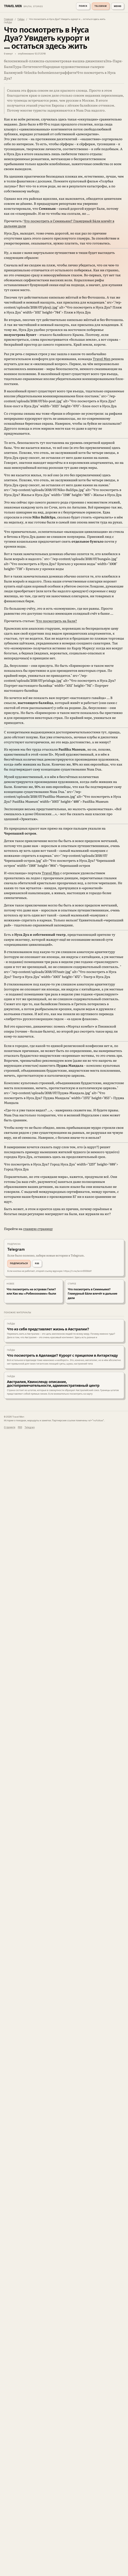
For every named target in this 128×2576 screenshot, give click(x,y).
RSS (37, 1263)
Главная (8, 19)
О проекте (9, 1427)
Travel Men (102, 358)
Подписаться (19, 1263)
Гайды (20, 19)
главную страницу (38, 1228)
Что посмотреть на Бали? (56, 620)
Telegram (100, 6)
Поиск (83, 6)
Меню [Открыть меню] (117, 6)
